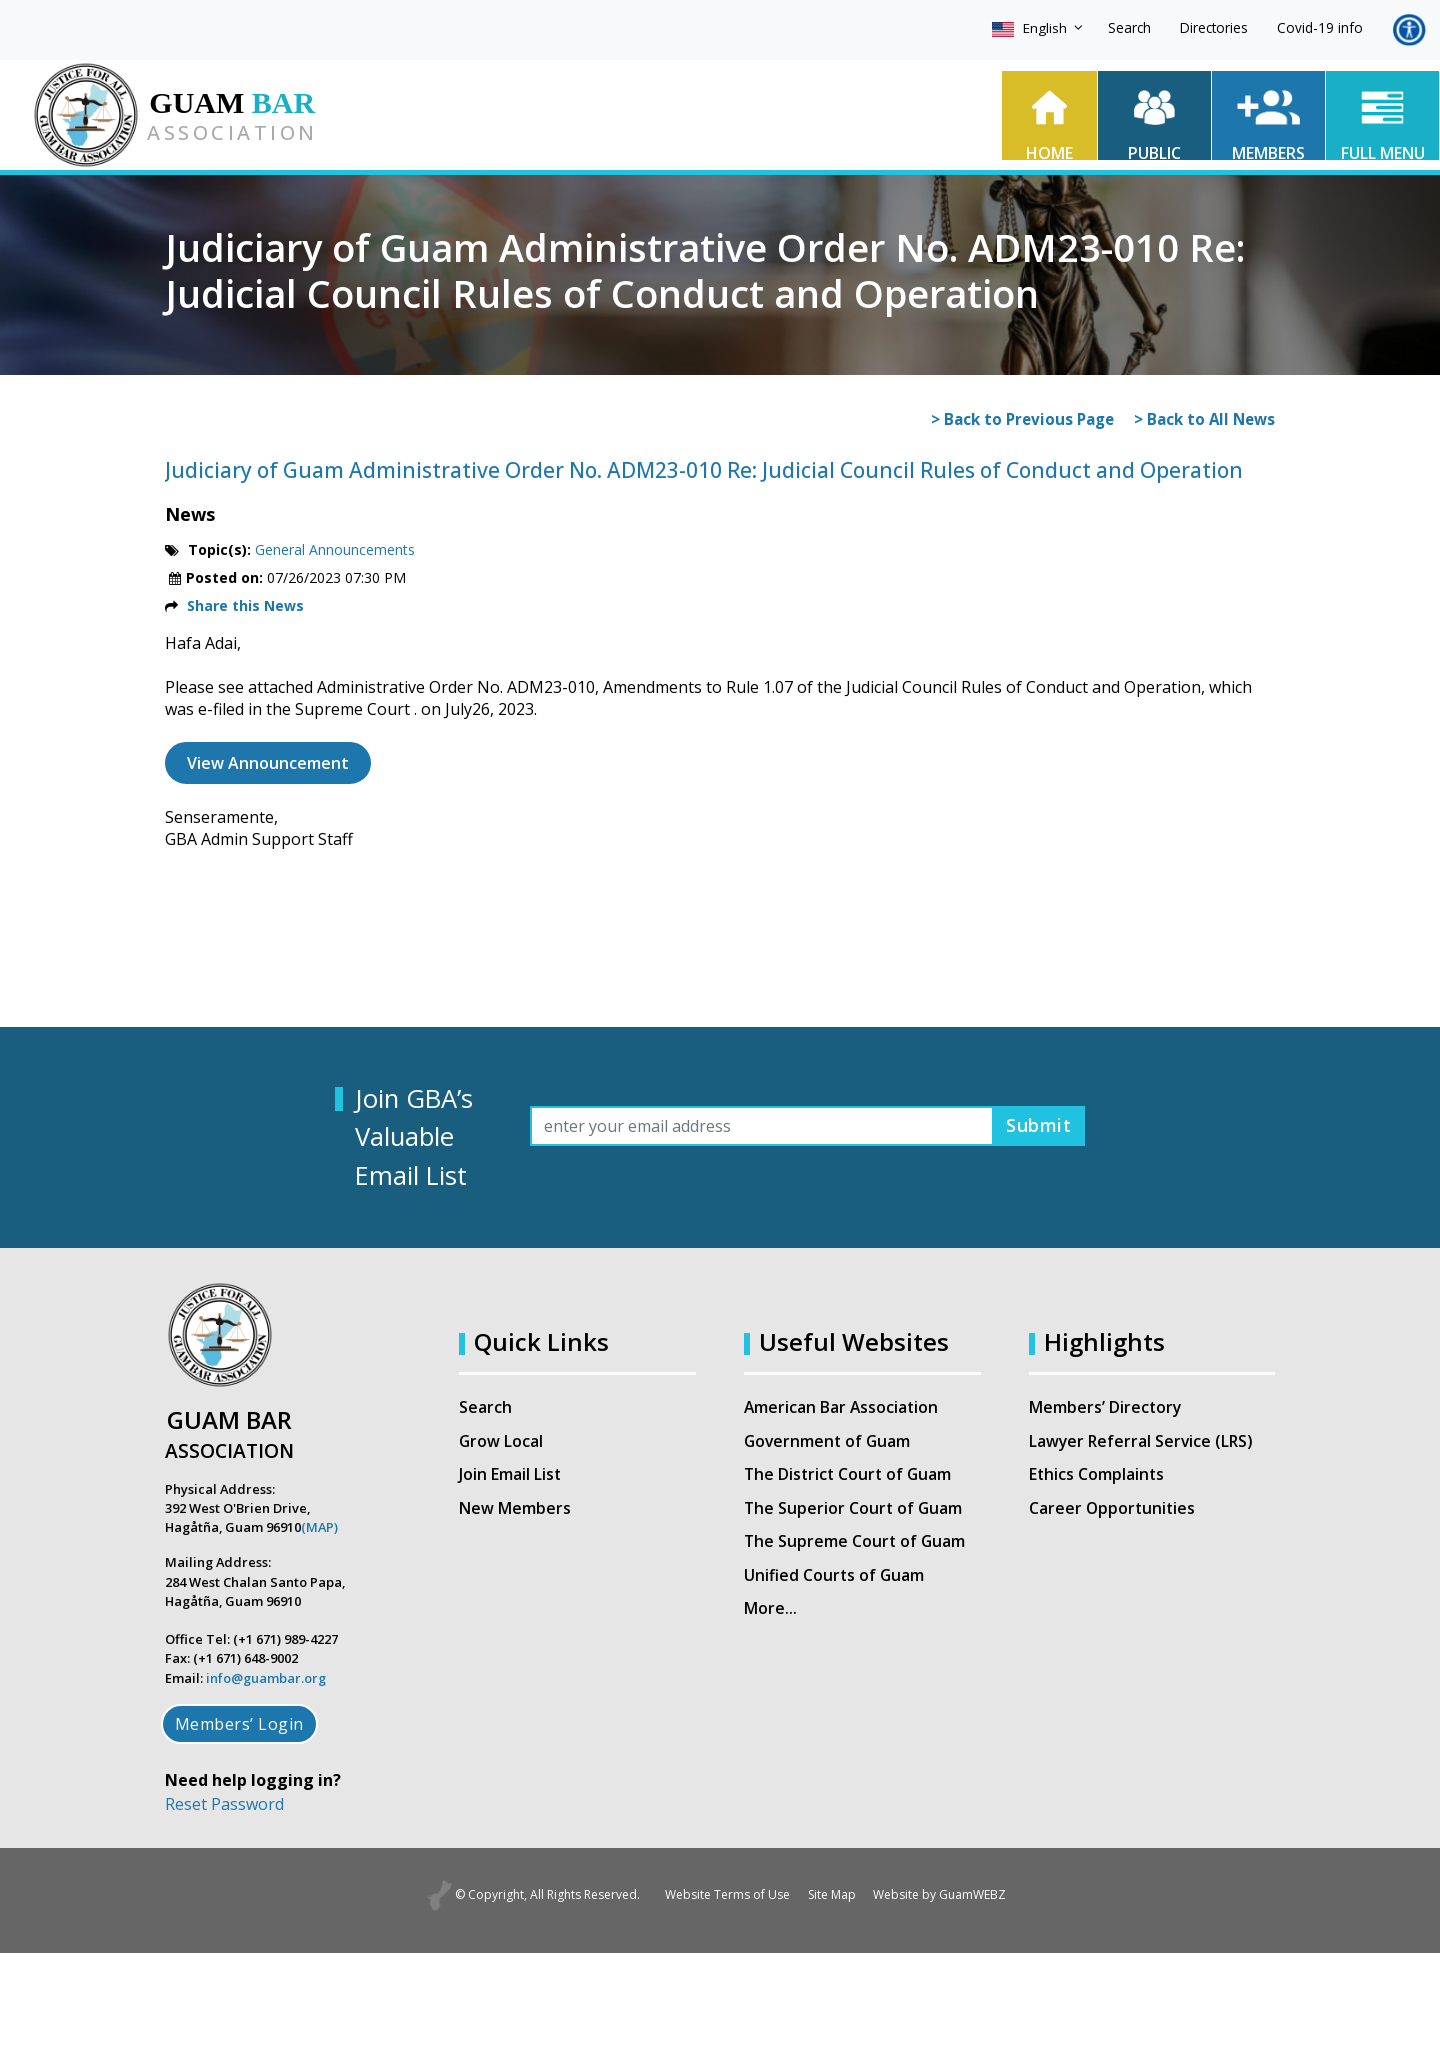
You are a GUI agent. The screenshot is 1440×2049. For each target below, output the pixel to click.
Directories (1214, 27)
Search (1129, 27)
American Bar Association (842, 1408)
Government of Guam (829, 1442)
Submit (1034, 1125)
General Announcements (335, 549)
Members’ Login (239, 1724)
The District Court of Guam (850, 1476)
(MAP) (319, 1527)
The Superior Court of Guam (854, 1510)
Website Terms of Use (717, 1895)
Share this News (245, 605)
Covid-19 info (1320, 27)
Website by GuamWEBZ (950, 1895)
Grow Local (501, 1442)
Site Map (832, 1895)
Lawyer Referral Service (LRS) (1143, 1442)
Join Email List (510, 1476)
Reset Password (224, 1804)
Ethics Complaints (1097, 1476)
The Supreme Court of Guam (856, 1544)
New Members (515, 1510)
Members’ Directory (1106, 1408)
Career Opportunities (1113, 1510)
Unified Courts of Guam (835, 1578)
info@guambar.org (266, 1678)
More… (771, 1612)
